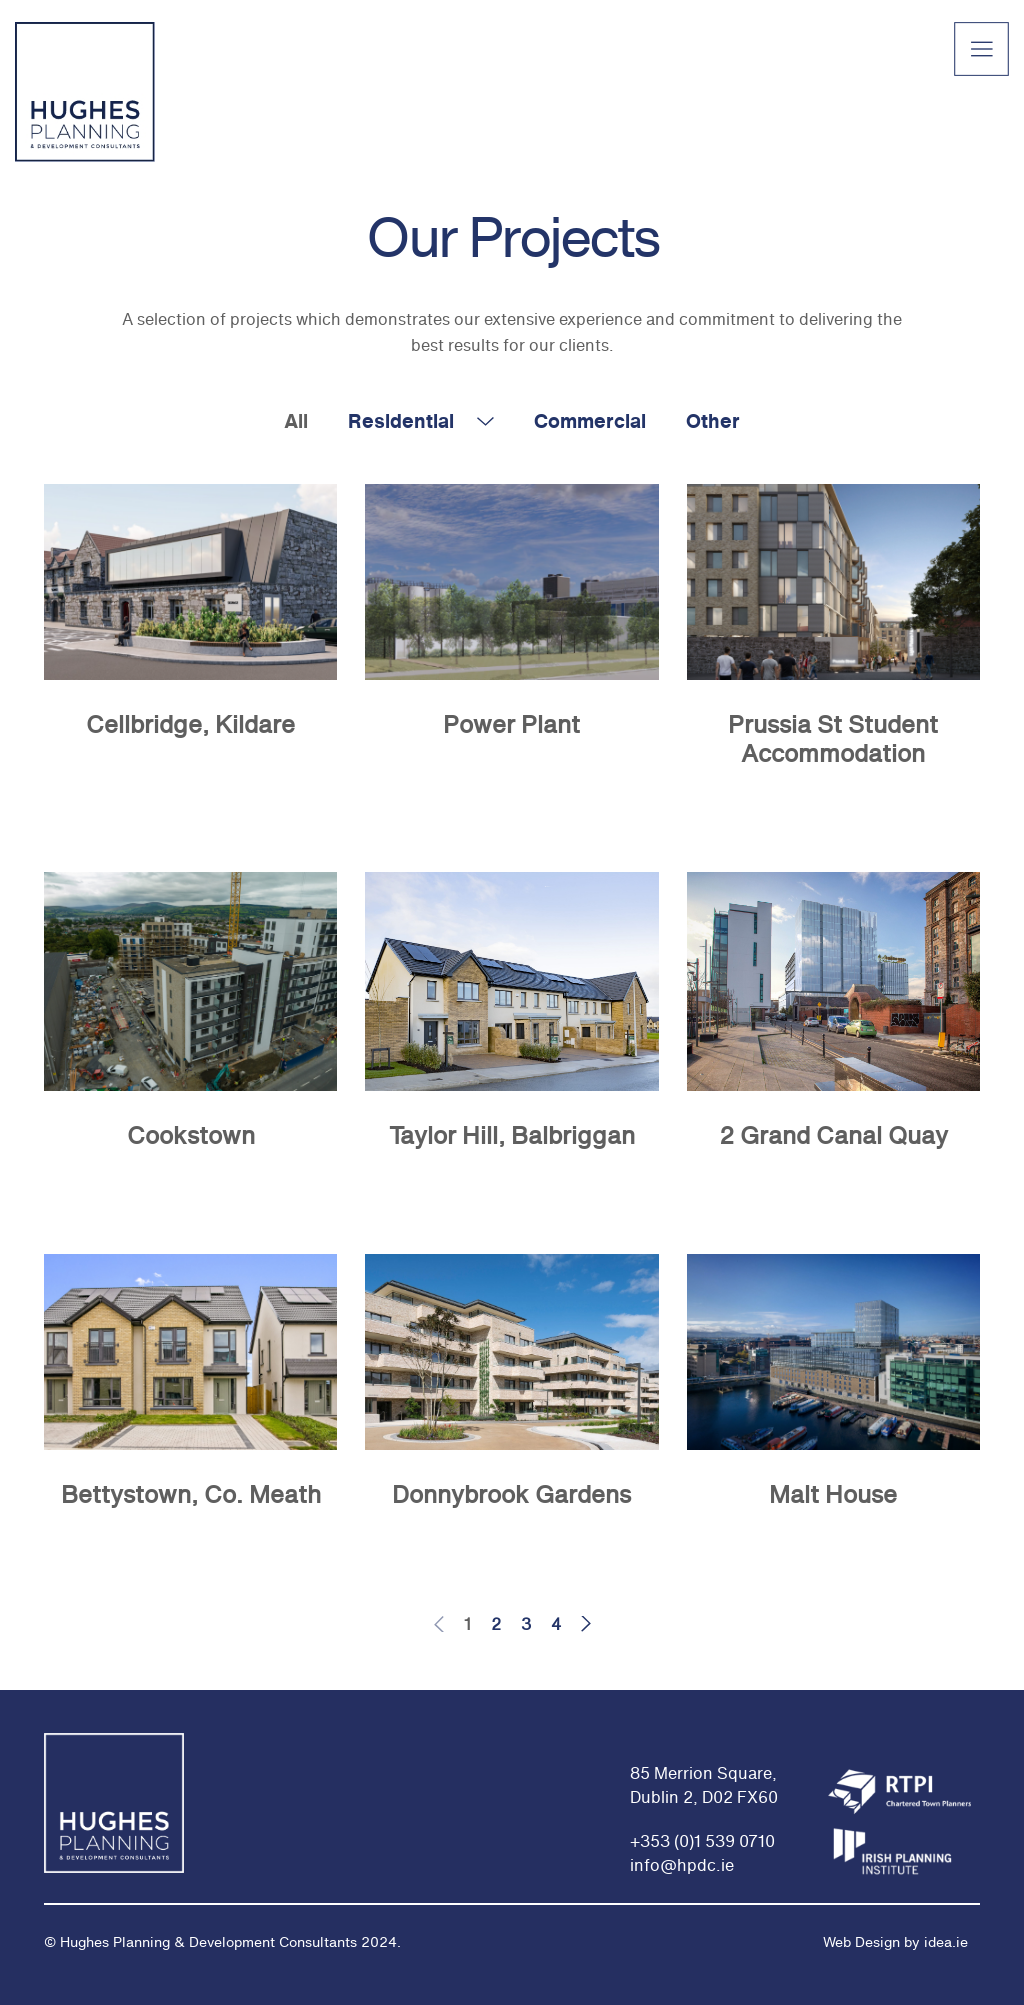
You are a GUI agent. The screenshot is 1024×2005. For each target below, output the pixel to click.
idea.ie (944, 1942)
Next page (588, 1624)
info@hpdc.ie (682, 1865)
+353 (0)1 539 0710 (702, 1841)
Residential (401, 420)
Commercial (590, 420)
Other (713, 420)
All (296, 420)
